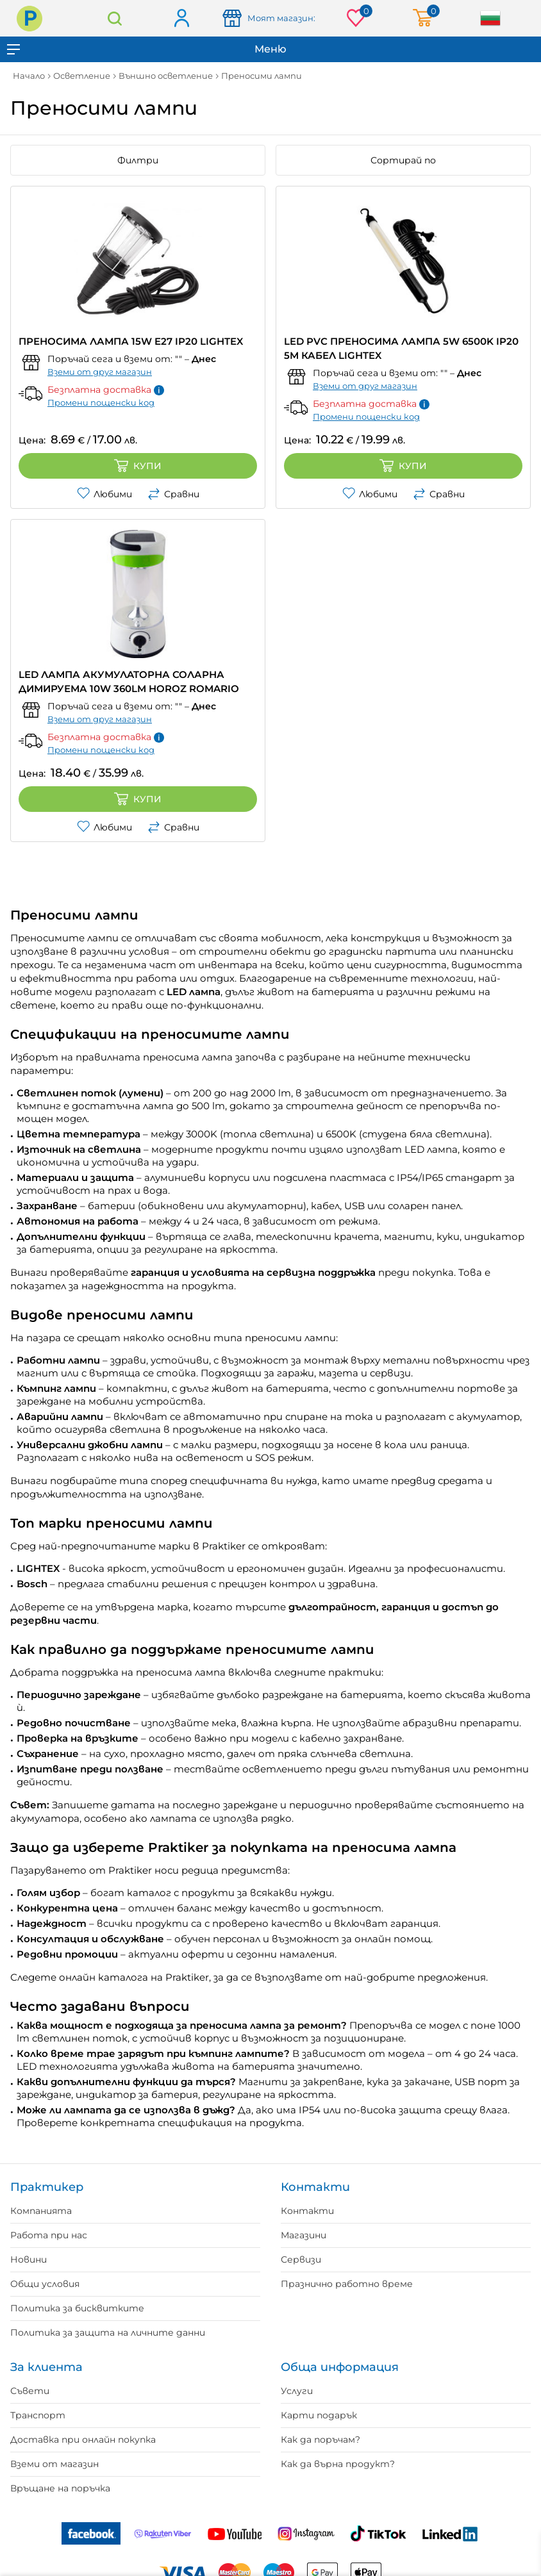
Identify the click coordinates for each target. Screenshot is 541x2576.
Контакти (307, 2211)
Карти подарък (319, 2415)
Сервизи (301, 2259)
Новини (28, 2259)
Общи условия (44, 2284)
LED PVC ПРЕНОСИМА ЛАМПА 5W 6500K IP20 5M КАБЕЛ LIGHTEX (401, 348)
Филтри (137, 160)
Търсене (114, 18)
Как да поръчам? (320, 2439)
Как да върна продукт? (338, 2464)
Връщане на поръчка (60, 2488)
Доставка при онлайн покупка (83, 2439)
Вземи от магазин (54, 2464)
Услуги (297, 2391)
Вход (181, 19)
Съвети (29, 2391)
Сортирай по (403, 160)
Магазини (303, 2235)
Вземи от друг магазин (99, 372)
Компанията (41, 2211)
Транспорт (37, 2415)
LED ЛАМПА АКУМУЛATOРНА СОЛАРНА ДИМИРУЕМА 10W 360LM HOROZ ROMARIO (129, 681)
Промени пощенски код (100, 402)
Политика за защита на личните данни (107, 2332)
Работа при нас (48, 2235)
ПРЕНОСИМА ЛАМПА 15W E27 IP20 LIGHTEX (131, 341)
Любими (104, 494)
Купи (138, 466)
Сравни (173, 494)
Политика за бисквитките (77, 2308)
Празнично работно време (347, 2284)
